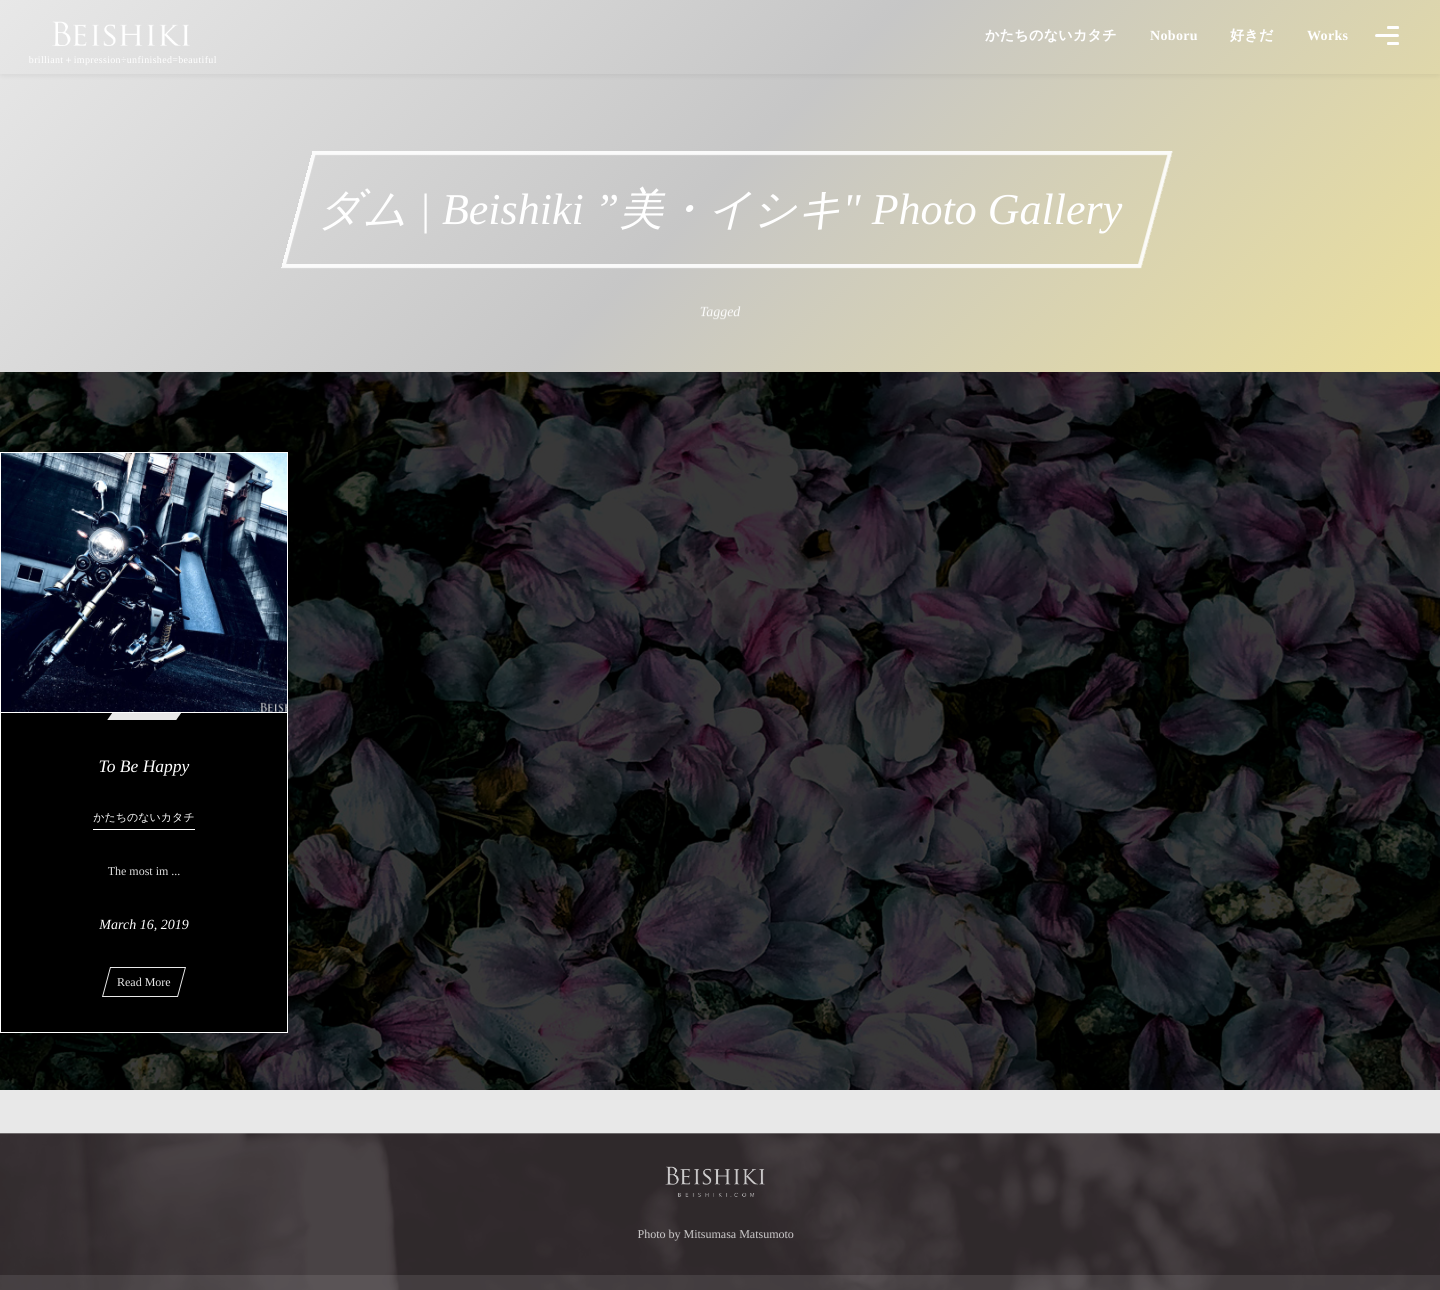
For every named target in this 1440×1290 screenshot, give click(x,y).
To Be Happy (144, 766)
